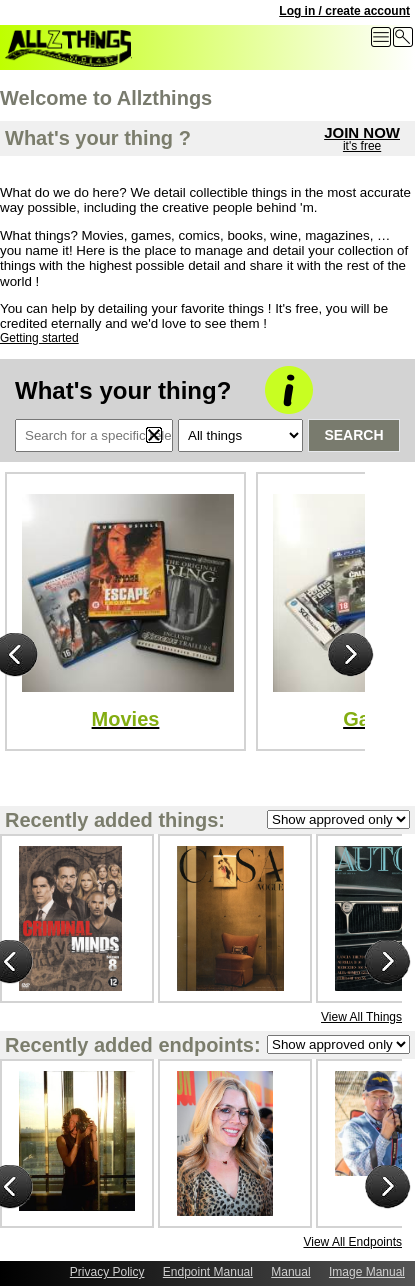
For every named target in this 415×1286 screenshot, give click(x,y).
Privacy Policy (107, 1272)
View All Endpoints (352, 1242)
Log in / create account (344, 11)
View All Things (361, 1017)
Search (353, 435)
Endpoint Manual (208, 1272)
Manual (290, 1272)
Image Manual (367, 1272)
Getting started (39, 338)
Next (351, 656)
